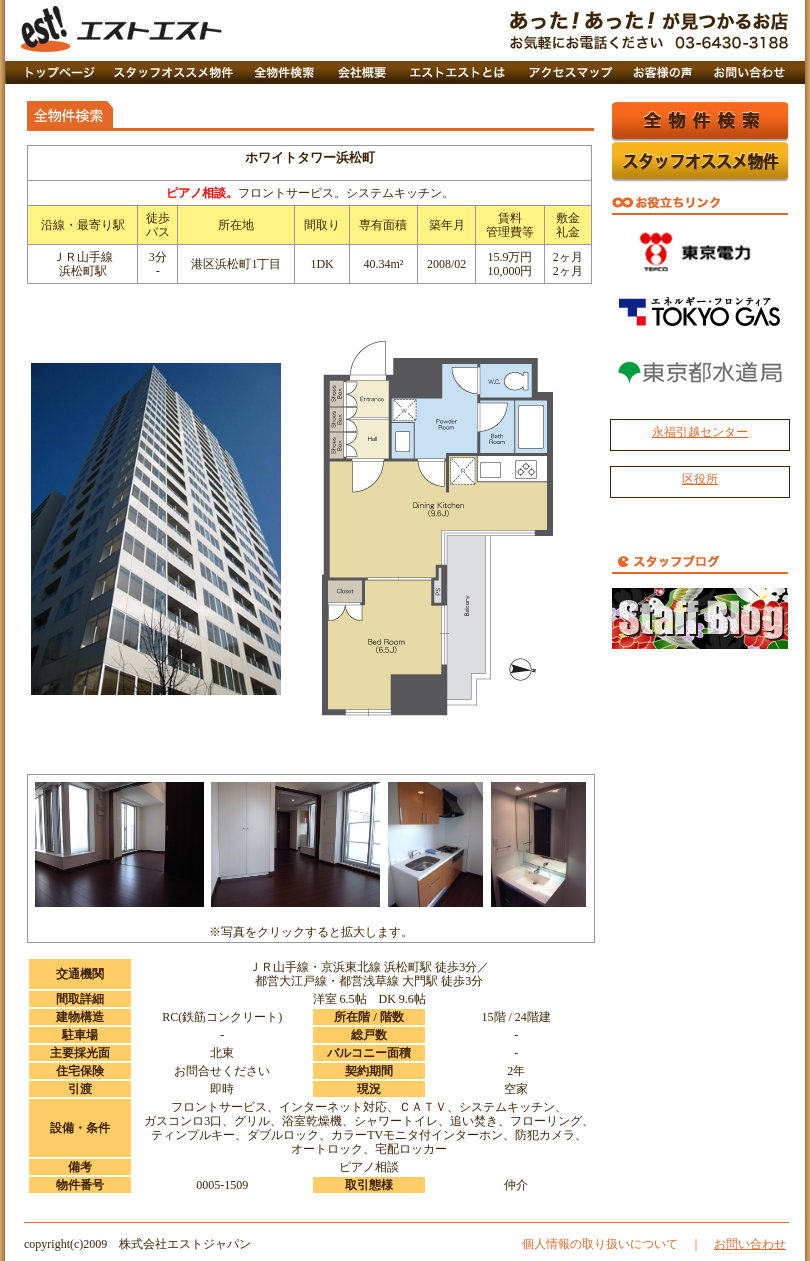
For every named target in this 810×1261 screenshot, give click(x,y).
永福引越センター (700, 432)
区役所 (700, 479)
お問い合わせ (750, 1244)
